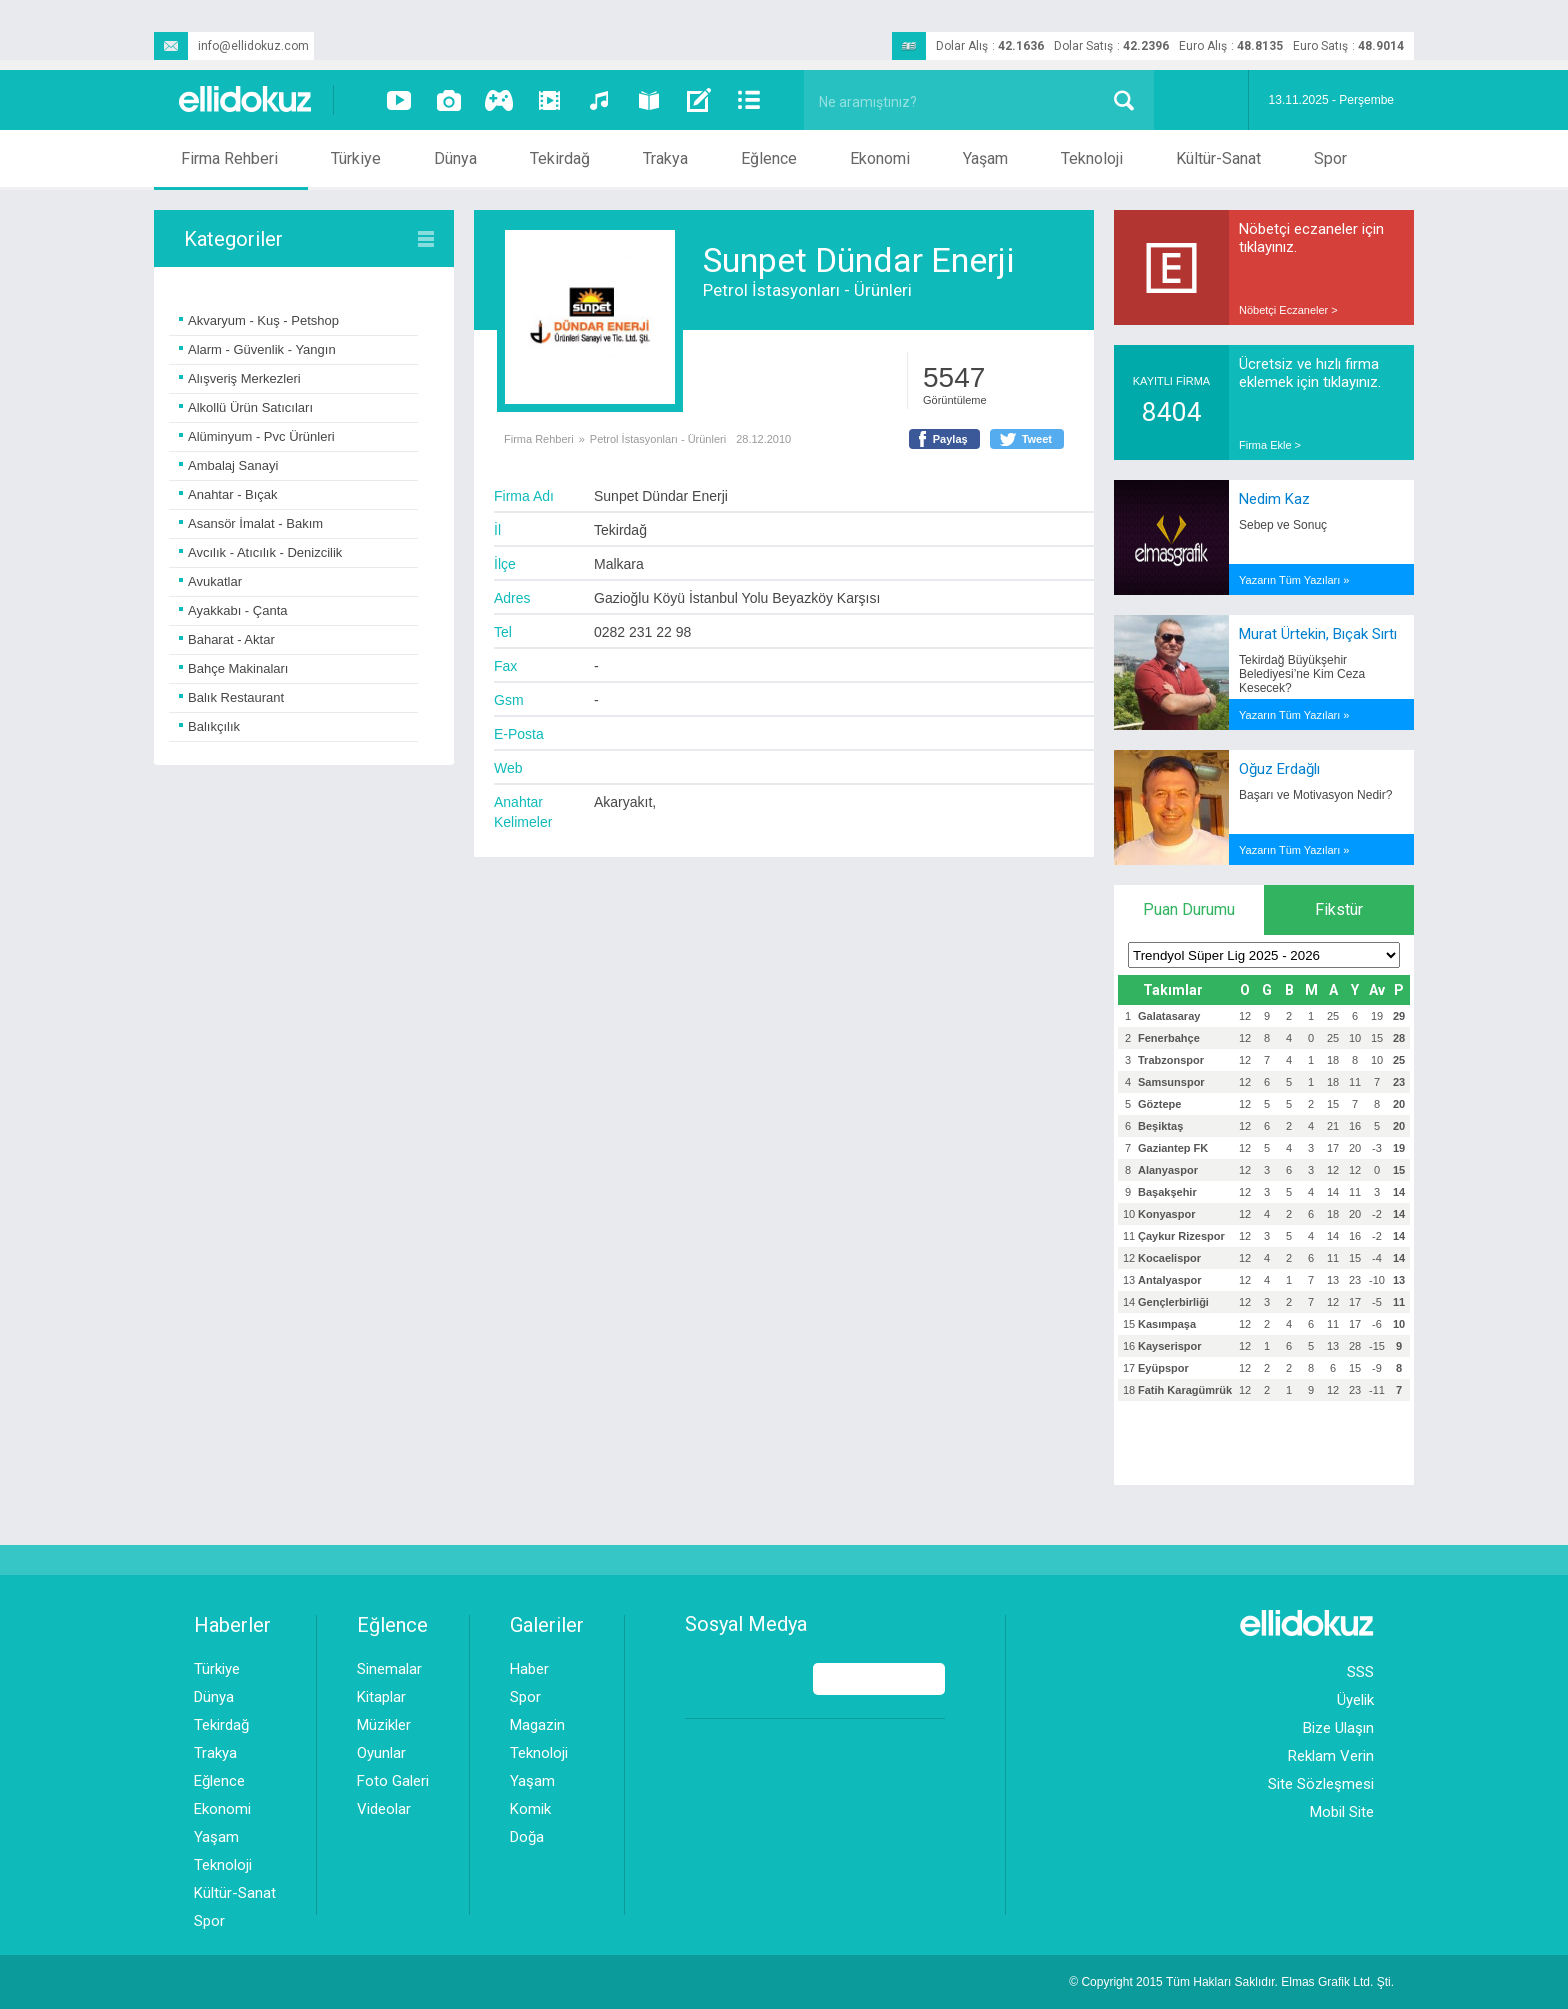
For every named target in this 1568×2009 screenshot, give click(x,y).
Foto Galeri (393, 1781)
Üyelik (1355, 1700)
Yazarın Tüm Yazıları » (1294, 580)
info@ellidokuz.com (231, 46)
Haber (529, 1669)
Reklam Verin (1331, 1756)
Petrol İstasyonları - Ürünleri (807, 290)
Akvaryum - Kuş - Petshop (259, 320)
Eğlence (769, 158)
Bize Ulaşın (1338, 1728)
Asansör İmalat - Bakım (251, 523)
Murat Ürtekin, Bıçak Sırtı (1318, 634)
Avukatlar (210, 581)
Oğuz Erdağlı (1279, 769)
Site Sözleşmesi (1321, 1784)
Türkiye (356, 158)
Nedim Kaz (1274, 499)
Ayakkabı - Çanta (233, 610)
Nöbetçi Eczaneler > (1288, 310)
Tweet (1037, 439)
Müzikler (384, 1725)
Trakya (665, 158)
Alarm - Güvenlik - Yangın (257, 349)
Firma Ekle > (1270, 445)
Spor (1330, 158)
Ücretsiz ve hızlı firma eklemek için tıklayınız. (1310, 373)
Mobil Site (1342, 1812)
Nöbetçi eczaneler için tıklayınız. (1311, 238)
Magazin (537, 1725)
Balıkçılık (209, 726)
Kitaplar (381, 1697)
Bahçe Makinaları (233, 668)
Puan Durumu (1189, 909)
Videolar (384, 1809)
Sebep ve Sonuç (1283, 525)
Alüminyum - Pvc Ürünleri (257, 436)
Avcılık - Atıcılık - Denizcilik (260, 552)
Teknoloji (1092, 158)
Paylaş (950, 439)
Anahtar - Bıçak (228, 494)
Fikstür (1339, 909)
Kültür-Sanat (1218, 158)
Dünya (455, 158)
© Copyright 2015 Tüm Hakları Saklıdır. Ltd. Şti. (1231, 1982)
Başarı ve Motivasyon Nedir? (1315, 795)
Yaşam (985, 158)
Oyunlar (381, 1753)
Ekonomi (880, 158)
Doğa (527, 1837)
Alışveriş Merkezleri (240, 378)
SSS (1360, 1672)
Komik (530, 1809)
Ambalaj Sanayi (228, 465)
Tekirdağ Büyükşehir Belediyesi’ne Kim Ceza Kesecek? (1302, 674)
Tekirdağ (560, 158)
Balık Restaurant (231, 697)
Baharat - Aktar (227, 639)
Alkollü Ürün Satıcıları (246, 407)
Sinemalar (389, 1669)
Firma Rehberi (229, 158)
